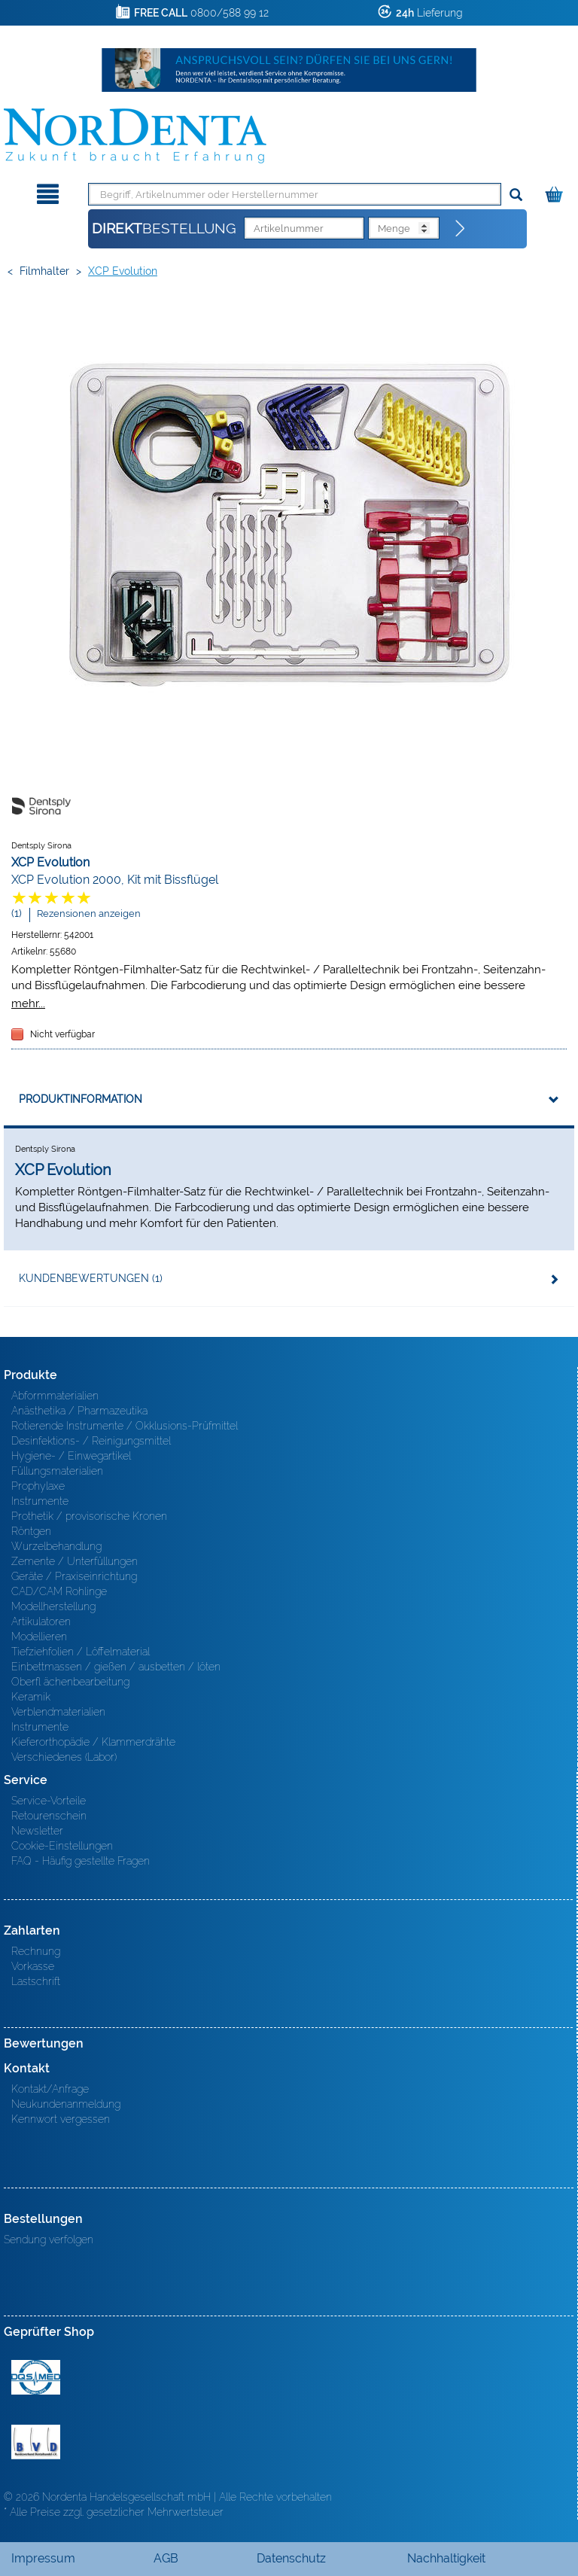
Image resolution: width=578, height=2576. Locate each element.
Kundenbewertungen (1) (91, 1278)
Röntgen (31, 1531)
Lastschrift (35, 1981)
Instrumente (39, 1501)
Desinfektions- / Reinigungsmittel (91, 1441)
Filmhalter (44, 271)
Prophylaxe (38, 1486)
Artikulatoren (41, 1621)
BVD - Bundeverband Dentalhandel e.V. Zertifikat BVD (35, 2442)
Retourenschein (49, 1816)
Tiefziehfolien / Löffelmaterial (80, 1652)
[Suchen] (516, 195)
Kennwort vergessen (60, 2119)
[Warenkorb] (556, 191)
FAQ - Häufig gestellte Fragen (80, 1861)
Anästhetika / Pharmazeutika (79, 1411)
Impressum (43, 2558)
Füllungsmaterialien (57, 1471)
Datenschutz (291, 2558)
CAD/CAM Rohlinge (59, 1591)
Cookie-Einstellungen (62, 1846)
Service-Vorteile (48, 1801)
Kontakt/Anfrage (50, 2089)
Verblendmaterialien (58, 1712)
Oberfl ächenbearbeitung (70, 1682)
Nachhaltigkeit (446, 2558)
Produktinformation (80, 1099)
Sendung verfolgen (48, 2239)
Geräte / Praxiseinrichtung (74, 1576)
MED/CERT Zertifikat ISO (35, 2377)
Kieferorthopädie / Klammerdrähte (93, 1742)
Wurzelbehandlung (56, 1546)
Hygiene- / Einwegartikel (71, 1456)
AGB (166, 2558)
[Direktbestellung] (460, 229)
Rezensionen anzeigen (89, 913)
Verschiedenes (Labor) (64, 1757)
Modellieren (39, 1637)
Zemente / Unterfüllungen (74, 1561)
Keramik (30, 1697)
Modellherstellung (53, 1606)
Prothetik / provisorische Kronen (89, 1516)
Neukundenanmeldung (65, 2104)
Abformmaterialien (55, 1396)
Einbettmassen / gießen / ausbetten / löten (116, 1667)
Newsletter (37, 1831)
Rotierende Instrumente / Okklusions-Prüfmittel (124, 1426)
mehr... (28, 1003)
